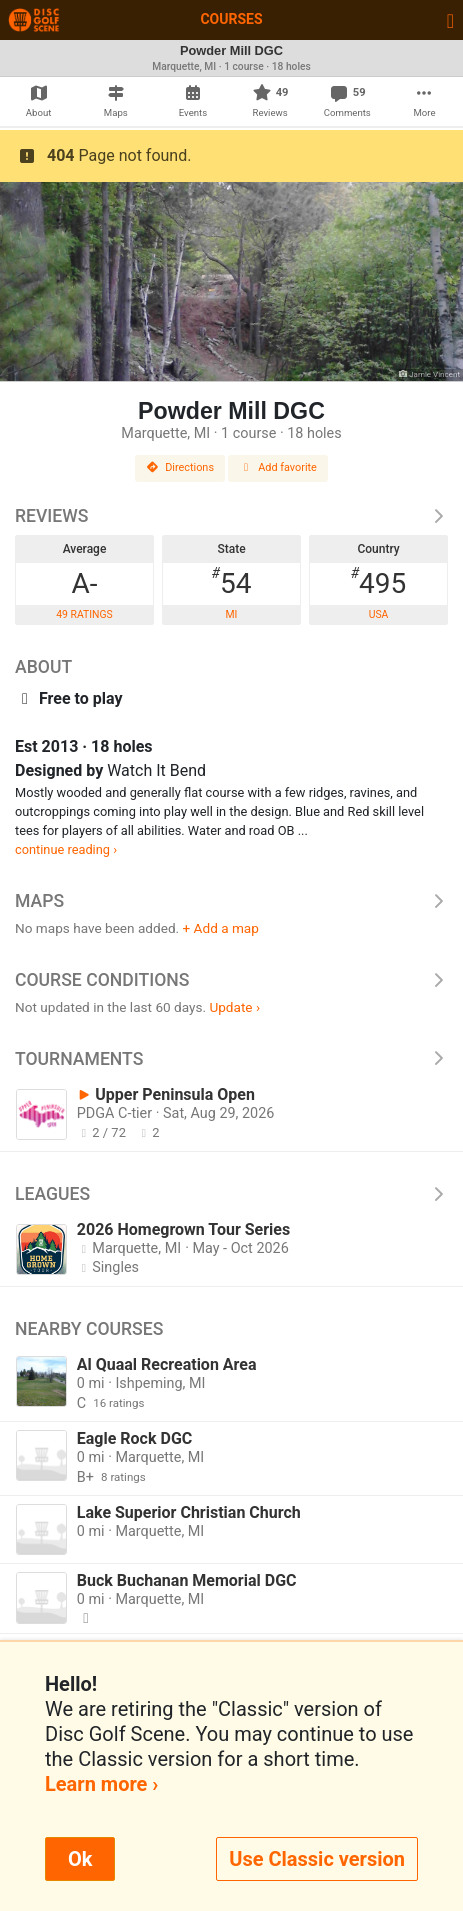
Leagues (231, 1194)
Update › (234, 1007)
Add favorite (278, 467)
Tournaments (231, 1059)
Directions (180, 467)
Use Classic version (317, 1859)
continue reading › (66, 849)
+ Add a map (221, 928)
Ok (80, 1859)
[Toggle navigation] (450, 20)
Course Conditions (231, 980)
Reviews (231, 516)
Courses (231, 19)
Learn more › (101, 1784)
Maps (231, 901)
